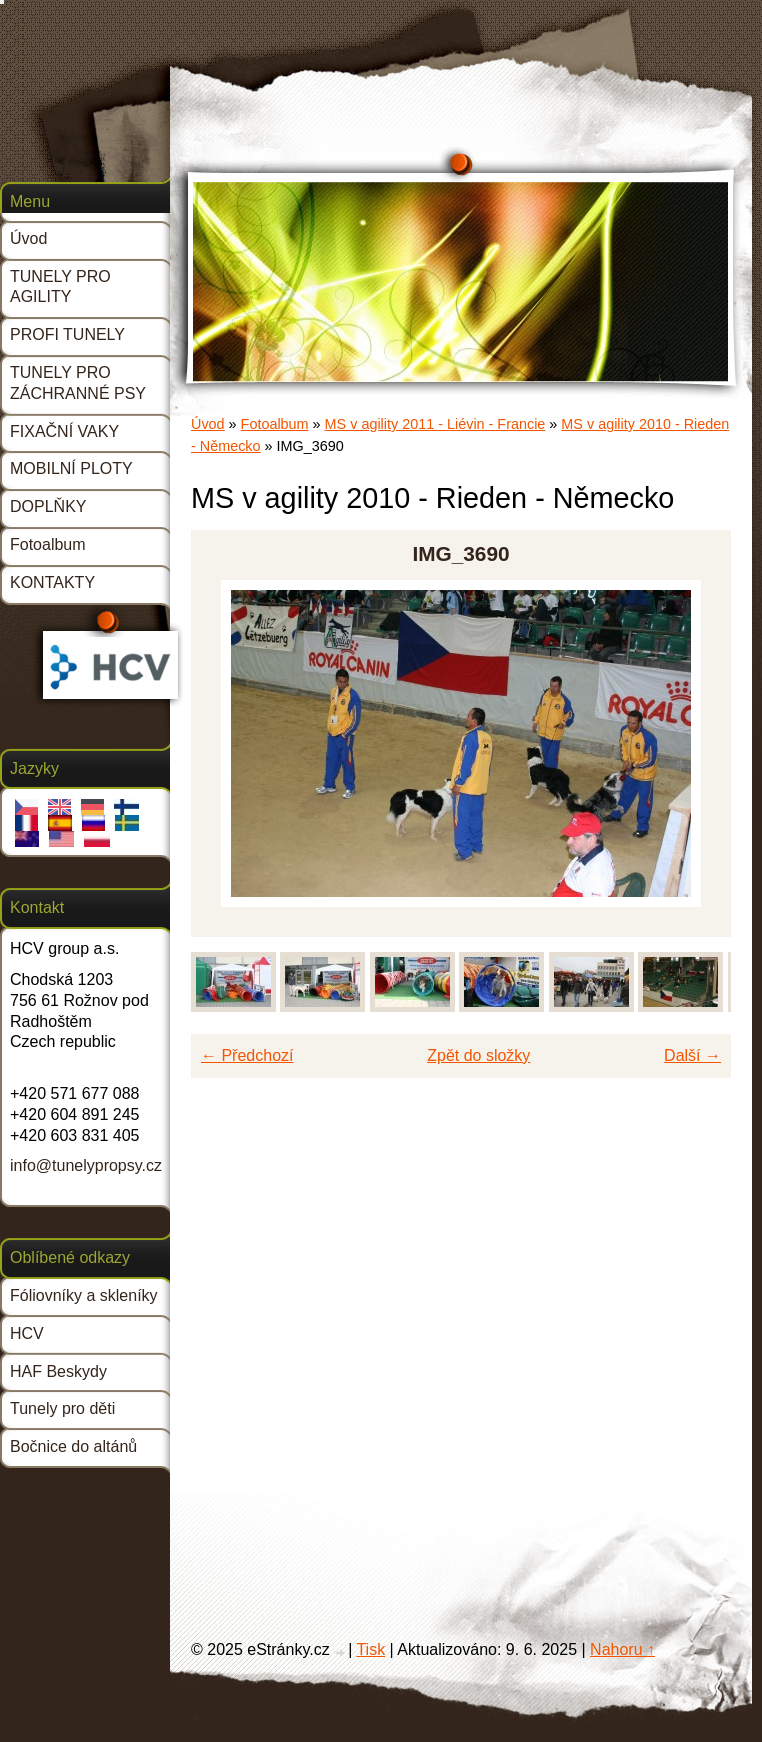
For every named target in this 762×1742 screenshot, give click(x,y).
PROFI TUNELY (67, 334)
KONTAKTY (52, 582)
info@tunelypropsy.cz (86, 1165)
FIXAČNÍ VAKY (64, 431)
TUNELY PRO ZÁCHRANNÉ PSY (78, 383)
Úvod (208, 424)
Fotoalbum (275, 424)
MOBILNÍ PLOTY (71, 468)
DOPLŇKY (48, 506)
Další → (692, 1055)
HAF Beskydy (58, 1371)
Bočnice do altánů (73, 1446)
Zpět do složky (478, 1055)
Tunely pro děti (62, 1408)
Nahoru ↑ (622, 1649)
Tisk (370, 1649)
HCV (27, 1333)
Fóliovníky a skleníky (84, 1295)
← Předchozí (247, 1055)
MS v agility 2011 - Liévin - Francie (435, 424)
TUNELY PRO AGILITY (60, 287)
